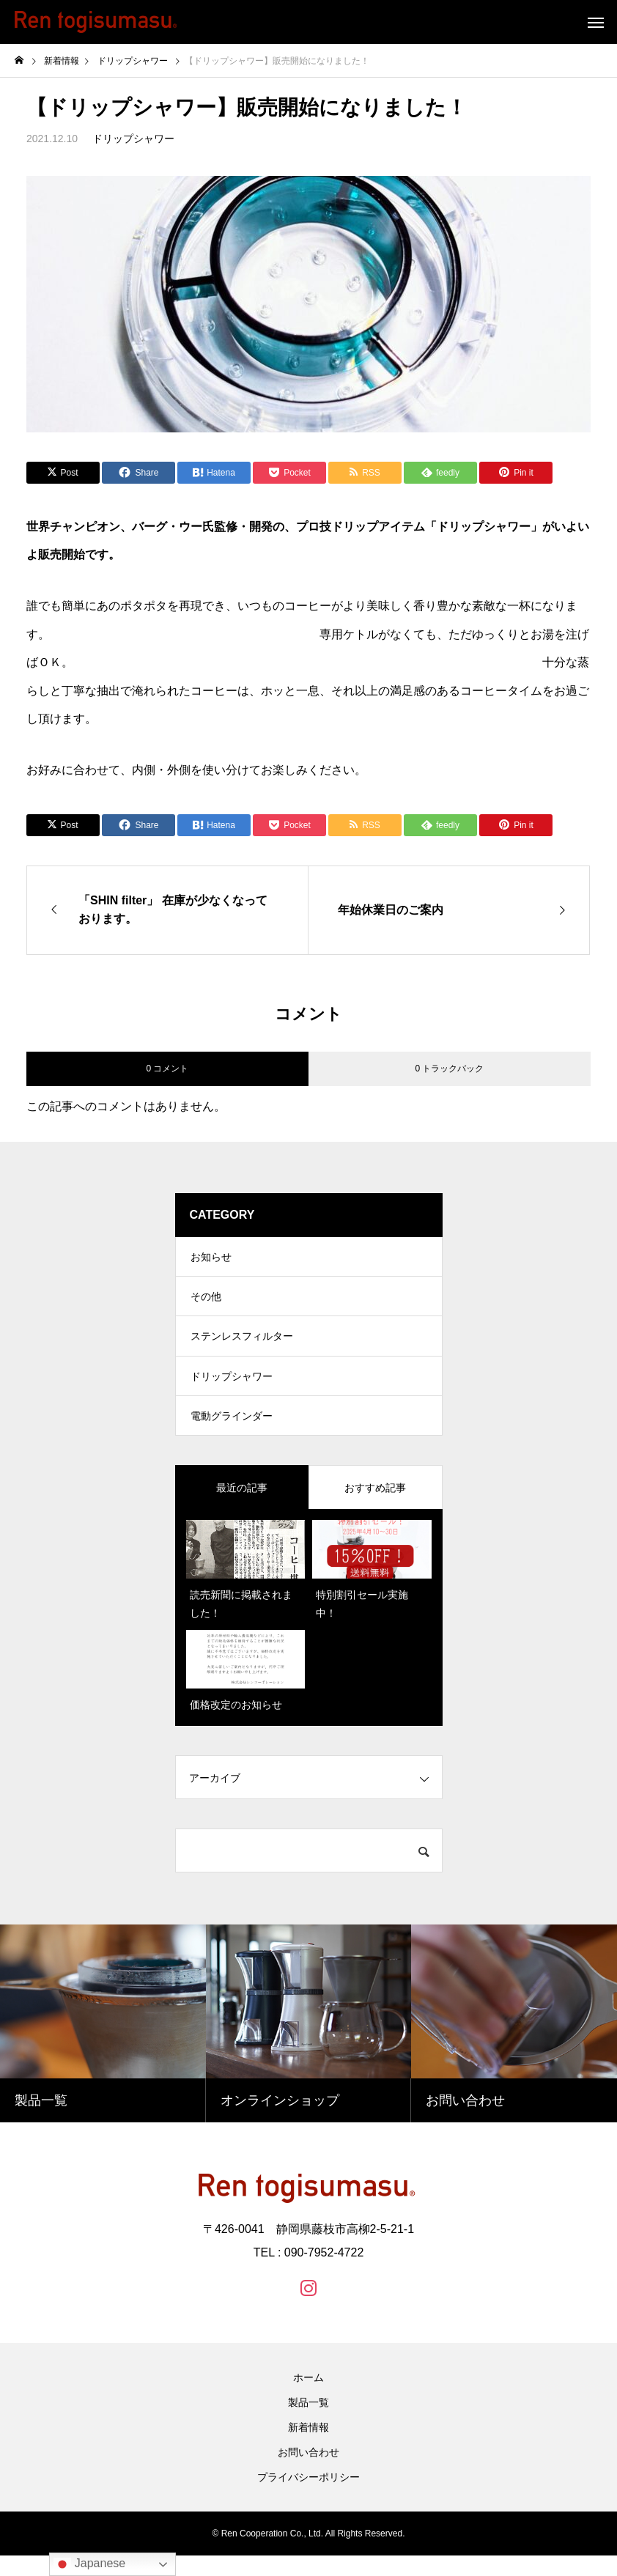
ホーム (308, 2398)
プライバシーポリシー (308, 2497)
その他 (206, 1303)
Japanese (89, 2564)
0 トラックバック (449, 1068)
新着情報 (308, 2448)
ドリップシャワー (133, 138)
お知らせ (211, 1259)
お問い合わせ (308, 2473)
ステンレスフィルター (242, 1347)
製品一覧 (308, 2423)
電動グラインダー (232, 1435)
